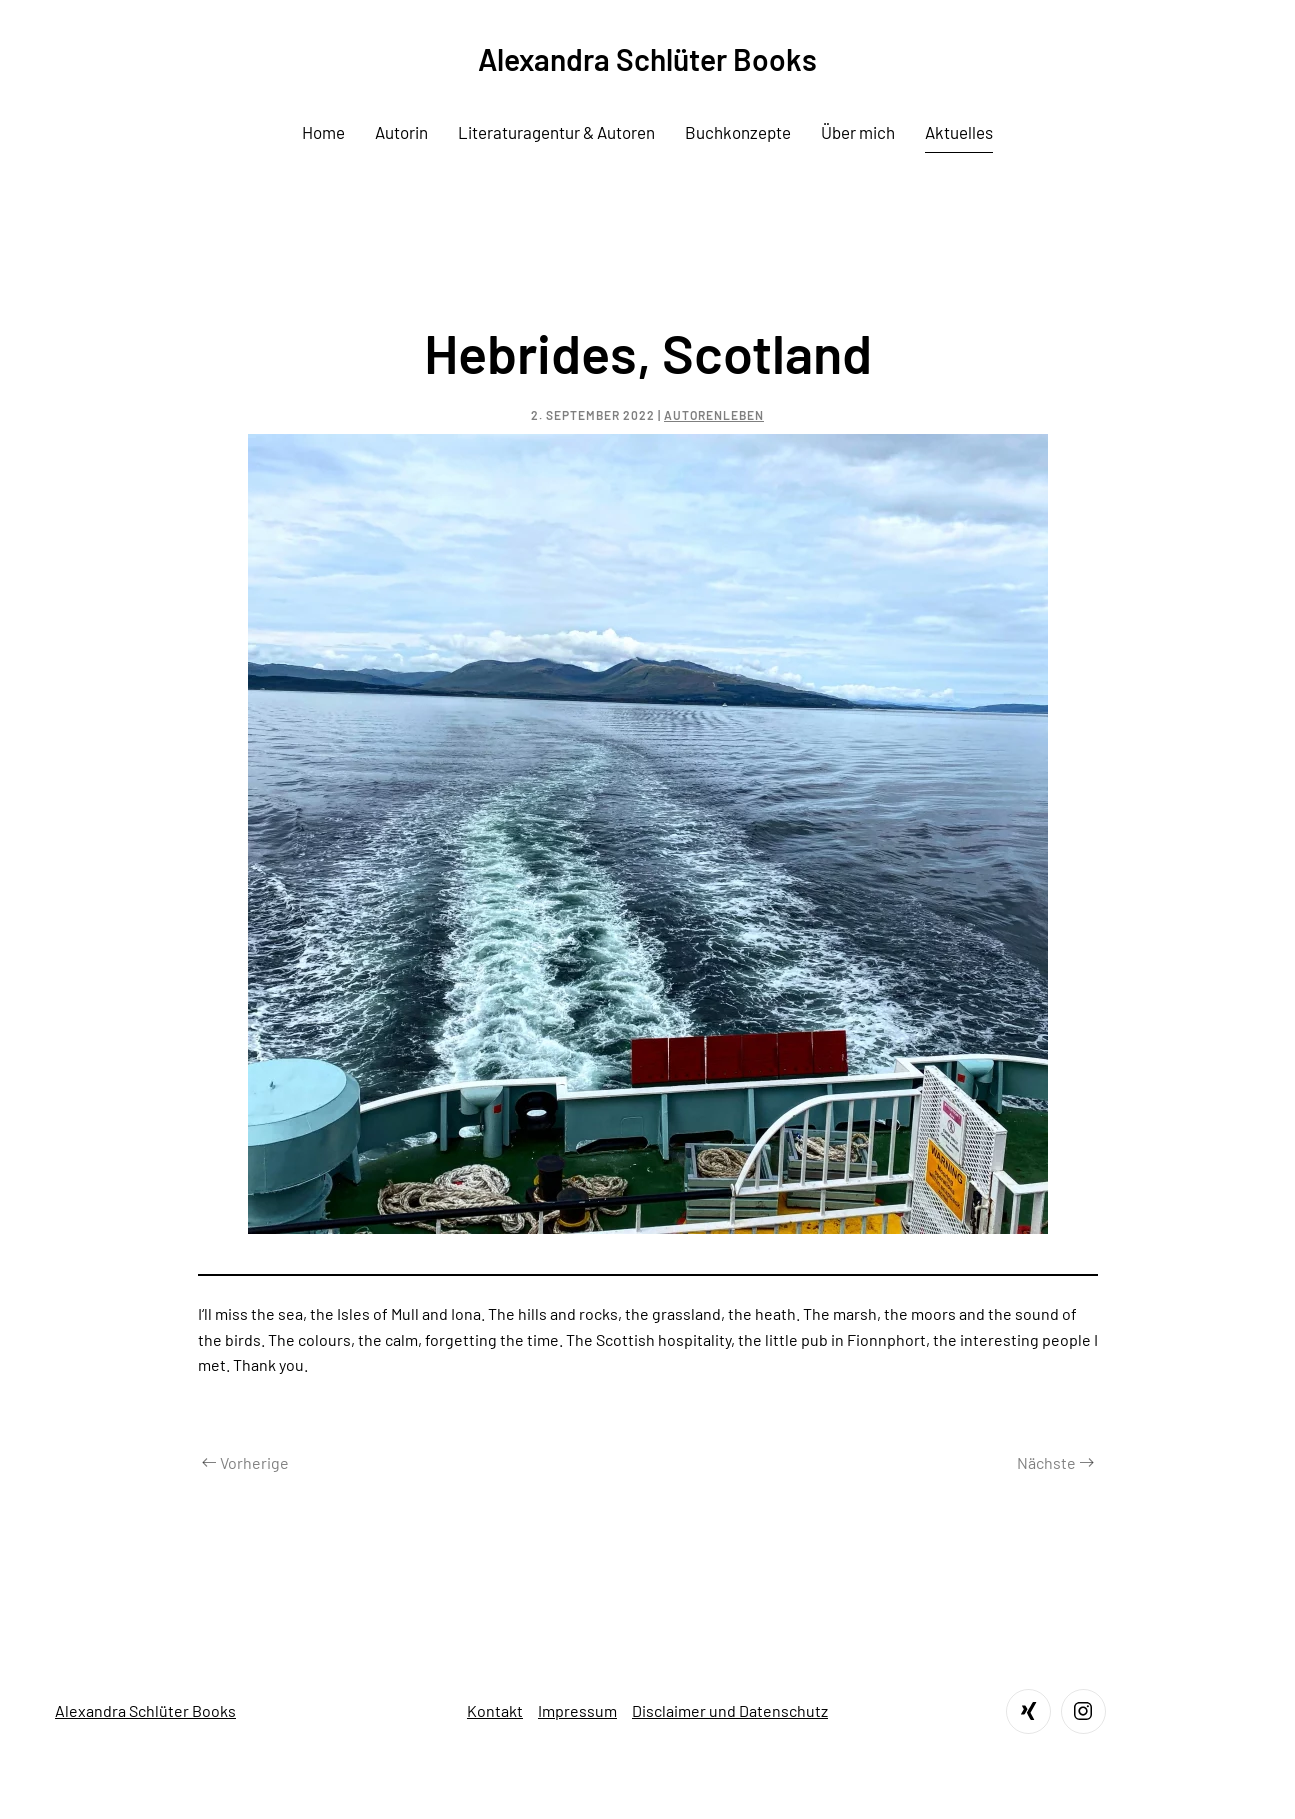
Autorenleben (714, 415)
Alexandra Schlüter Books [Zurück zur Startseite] (647, 59)
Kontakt (495, 1710)
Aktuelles (959, 132)
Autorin (401, 132)
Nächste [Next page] (1055, 1462)
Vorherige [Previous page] (245, 1462)
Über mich (858, 132)
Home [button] (323, 132)
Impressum (577, 1710)
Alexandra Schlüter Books (145, 1710)
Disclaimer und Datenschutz (730, 1710)
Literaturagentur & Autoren (556, 132)
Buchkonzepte (738, 132)
